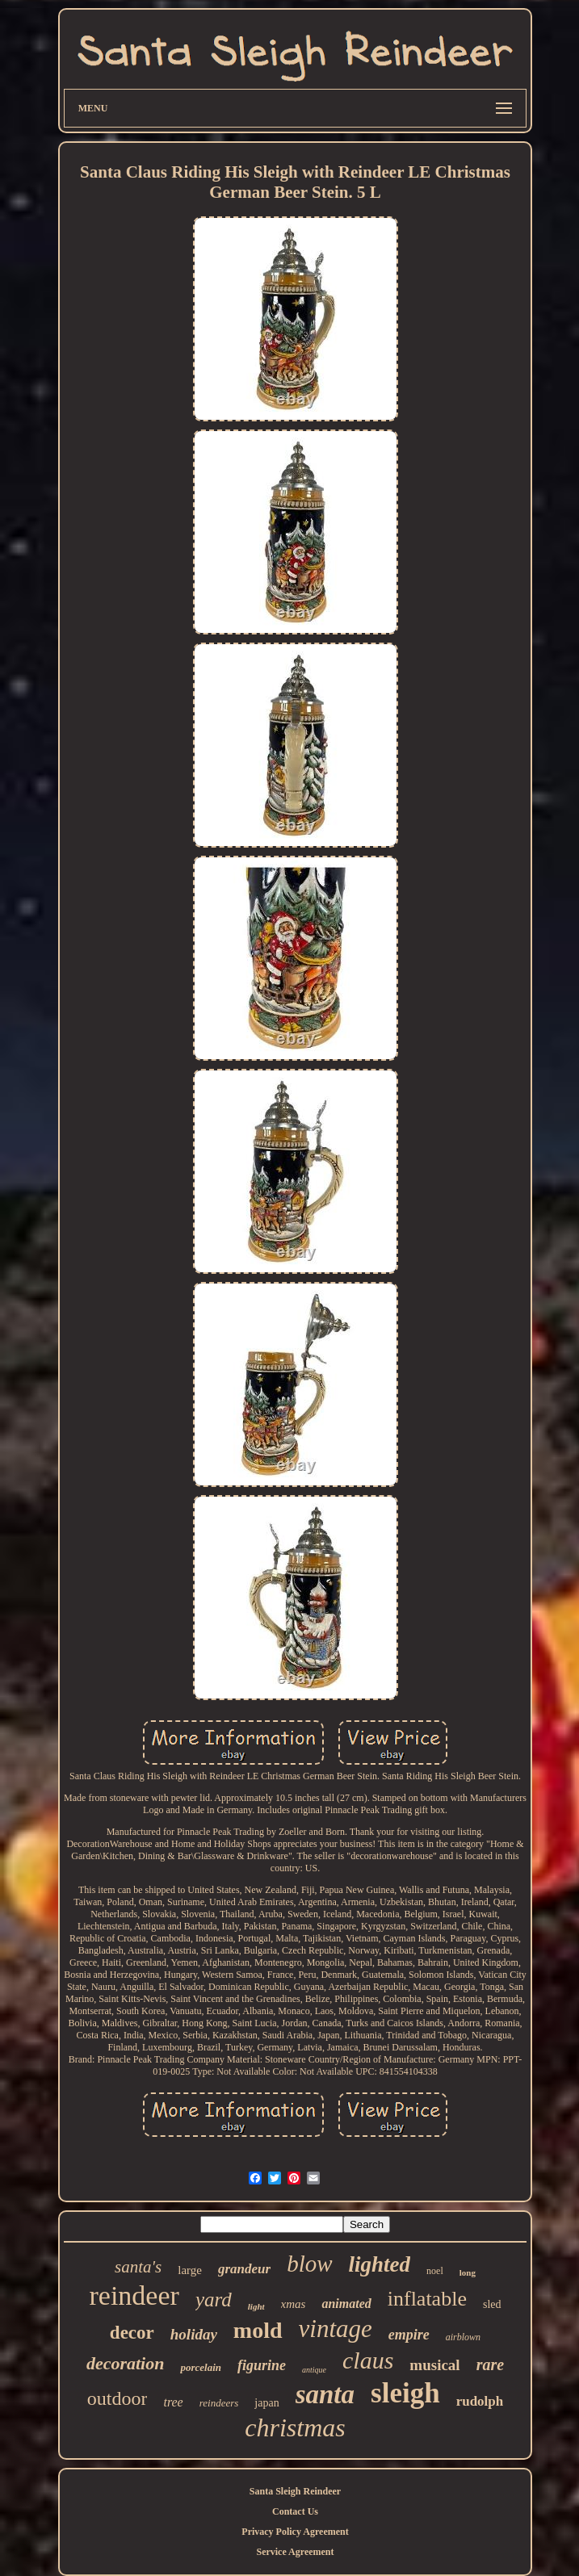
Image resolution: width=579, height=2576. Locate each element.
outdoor (117, 2398)
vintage (335, 2328)
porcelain (200, 2367)
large (190, 2270)
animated (346, 2303)
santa (325, 2394)
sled (492, 2304)
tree (173, 2402)
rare (490, 2364)
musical (434, 2364)
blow (309, 2264)
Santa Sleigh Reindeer (295, 2491)
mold (258, 2330)
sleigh (405, 2393)
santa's (138, 2267)
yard (213, 2299)
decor (132, 2333)
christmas (295, 2427)
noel (434, 2271)
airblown (463, 2337)
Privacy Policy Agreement (294, 2531)
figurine (261, 2365)
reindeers (219, 2403)
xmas (293, 2303)
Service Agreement (295, 2551)
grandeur (244, 2269)
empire (409, 2335)
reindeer (134, 2295)
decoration (125, 2363)
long (467, 2272)
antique (314, 2369)
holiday (193, 2334)
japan (266, 2403)
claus (367, 2360)
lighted (380, 2264)
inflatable (427, 2298)
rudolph (480, 2401)
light (256, 2306)
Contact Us (295, 2511)
